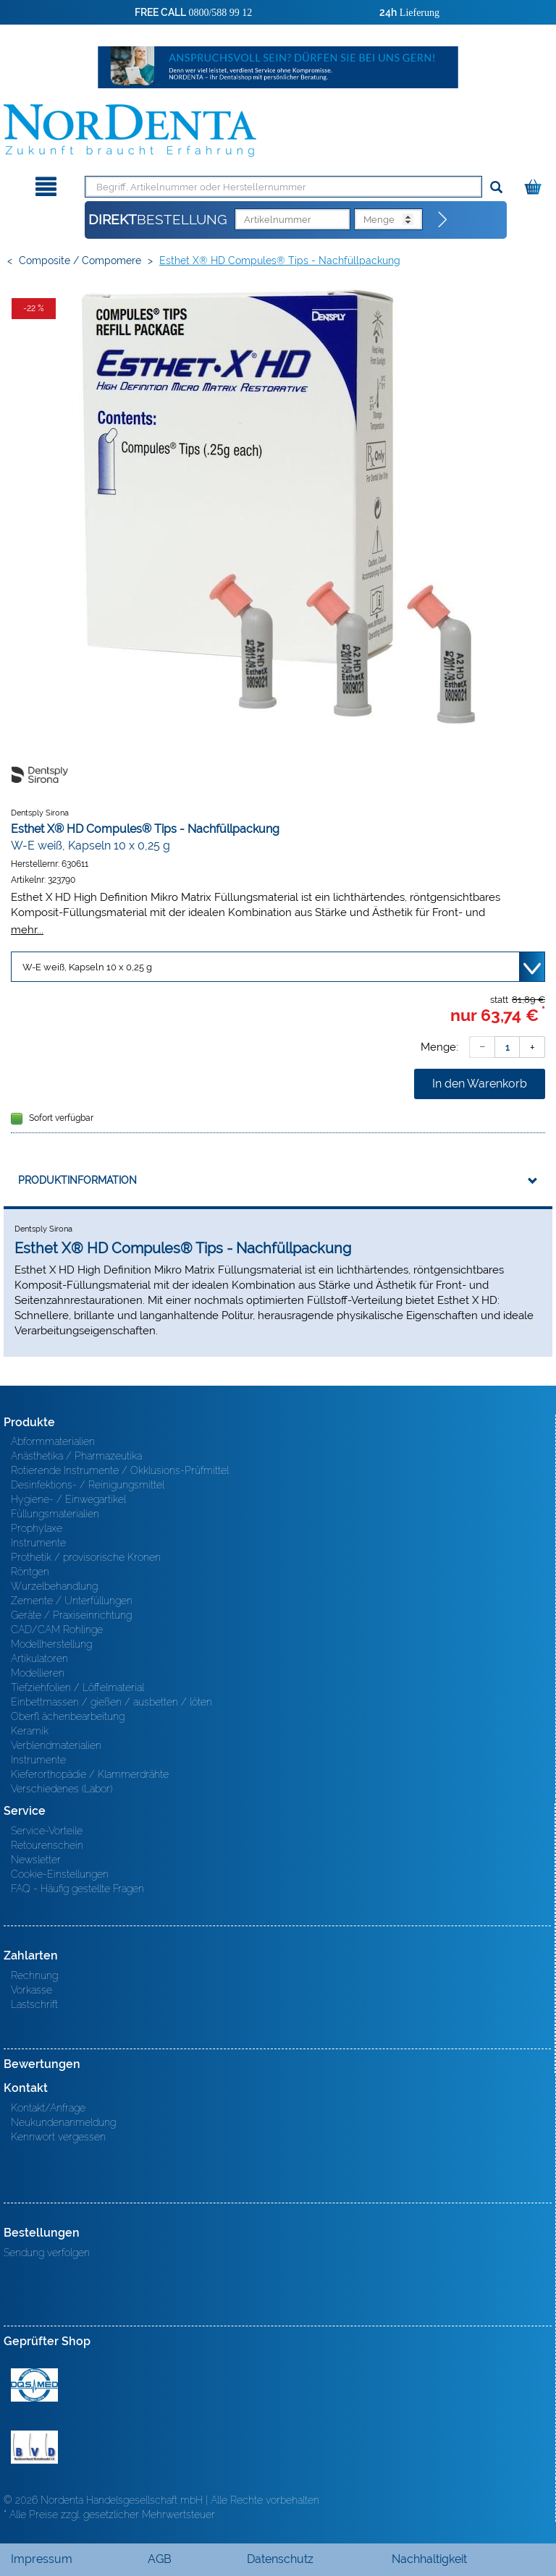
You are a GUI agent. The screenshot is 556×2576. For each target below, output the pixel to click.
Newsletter (36, 1859)
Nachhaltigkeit (429, 2559)
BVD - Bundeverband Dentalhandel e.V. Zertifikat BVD (34, 2447)
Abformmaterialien (53, 1441)
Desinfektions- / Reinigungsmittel (87, 1485)
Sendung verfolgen (47, 2252)
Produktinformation (77, 1180)
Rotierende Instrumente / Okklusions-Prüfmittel (120, 1470)
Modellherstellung (51, 1644)
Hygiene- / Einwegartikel (68, 1499)
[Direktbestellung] (443, 220)
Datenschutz (280, 2559)
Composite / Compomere (80, 260)
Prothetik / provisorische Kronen (86, 1557)
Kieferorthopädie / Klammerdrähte (90, 1774)
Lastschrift (34, 2004)
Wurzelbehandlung (54, 1586)
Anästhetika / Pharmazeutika (76, 1456)
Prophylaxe (36, 1528)
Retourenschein (47, 1845)
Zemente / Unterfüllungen (71, 1600)
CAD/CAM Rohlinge (57, 1629)
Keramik (30, 1731)
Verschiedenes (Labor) (61, 1789)
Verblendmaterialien (56, 1745)
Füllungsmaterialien (55, 1514)
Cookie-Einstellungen (60, 1874)
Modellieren (37, 1673)
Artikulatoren (39, 1658)
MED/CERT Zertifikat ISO (34, 2385)
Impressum (41, 2559)
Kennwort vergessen (58, 2137)
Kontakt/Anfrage (48, 2108)
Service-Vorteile (47, 1830)
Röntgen (30, 1571)
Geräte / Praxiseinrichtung (71, 1615)
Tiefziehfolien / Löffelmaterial (77, 1687)
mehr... (27, 929)
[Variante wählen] (278, 967)
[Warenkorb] (534, 184)
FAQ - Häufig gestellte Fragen (77, 1888)
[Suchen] (496, 188)
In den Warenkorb (479, 1083)
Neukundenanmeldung (63, 2122)
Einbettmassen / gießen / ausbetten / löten (111, 1702)
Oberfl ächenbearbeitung (68, 1716)
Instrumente (38, 1542)
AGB (160, 2559)
